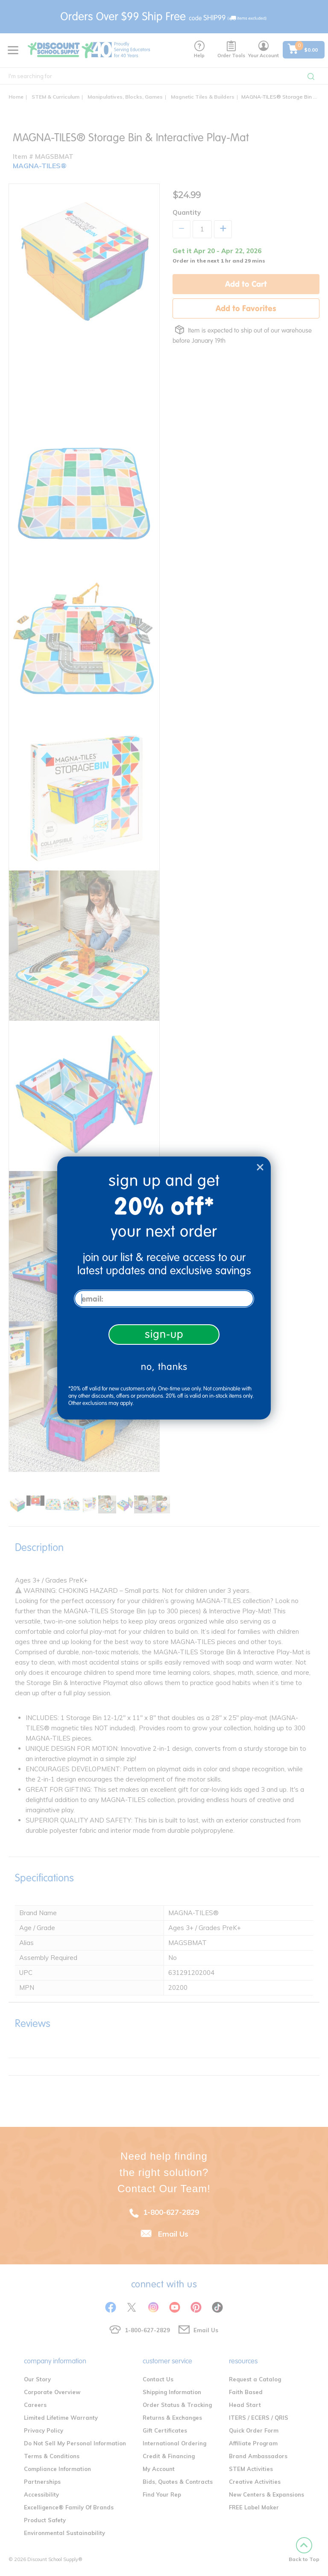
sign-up (164, 1334)
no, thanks (164, 1367)
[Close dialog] (260, 1167)
